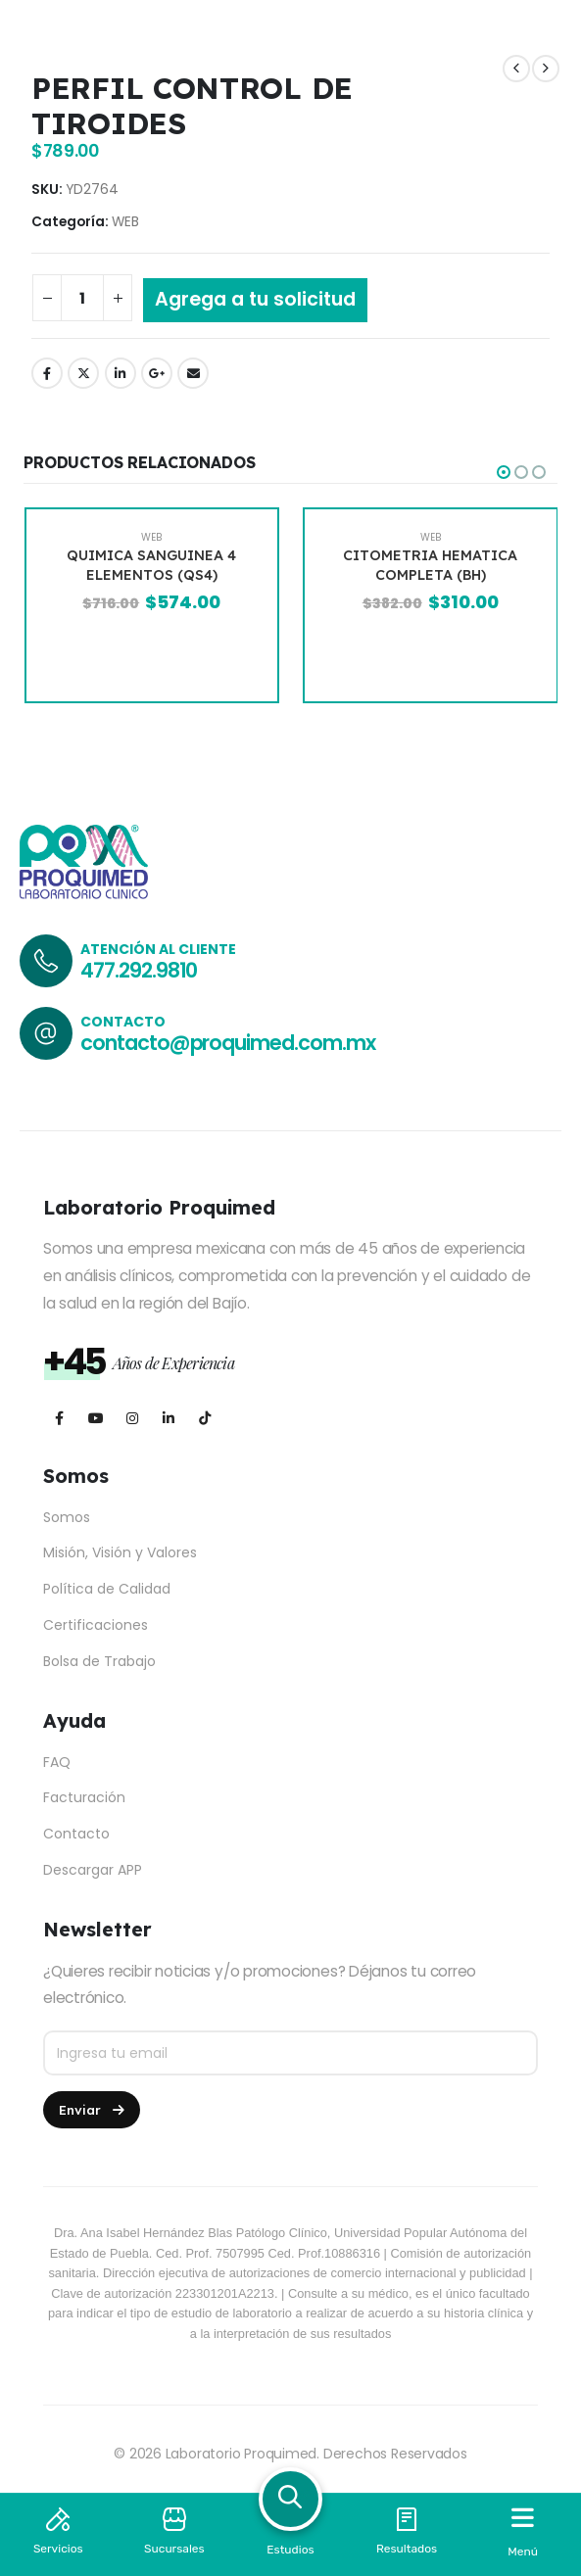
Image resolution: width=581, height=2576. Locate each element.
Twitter (83, 373)
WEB (125, 222)
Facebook (47, 373)
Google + (156, 373)
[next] (545, 69)
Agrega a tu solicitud (255, 299)
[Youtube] (95, 1419)
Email (193, 373)
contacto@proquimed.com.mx (227, 1042)
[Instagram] (132, 1419)
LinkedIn (120, 373)
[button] (503, 472)
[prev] (516, 69)
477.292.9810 (138, 970)
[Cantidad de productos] (82, 297)
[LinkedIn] (168, 1419)
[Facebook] (59, 1419)
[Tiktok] (204, 1419)
